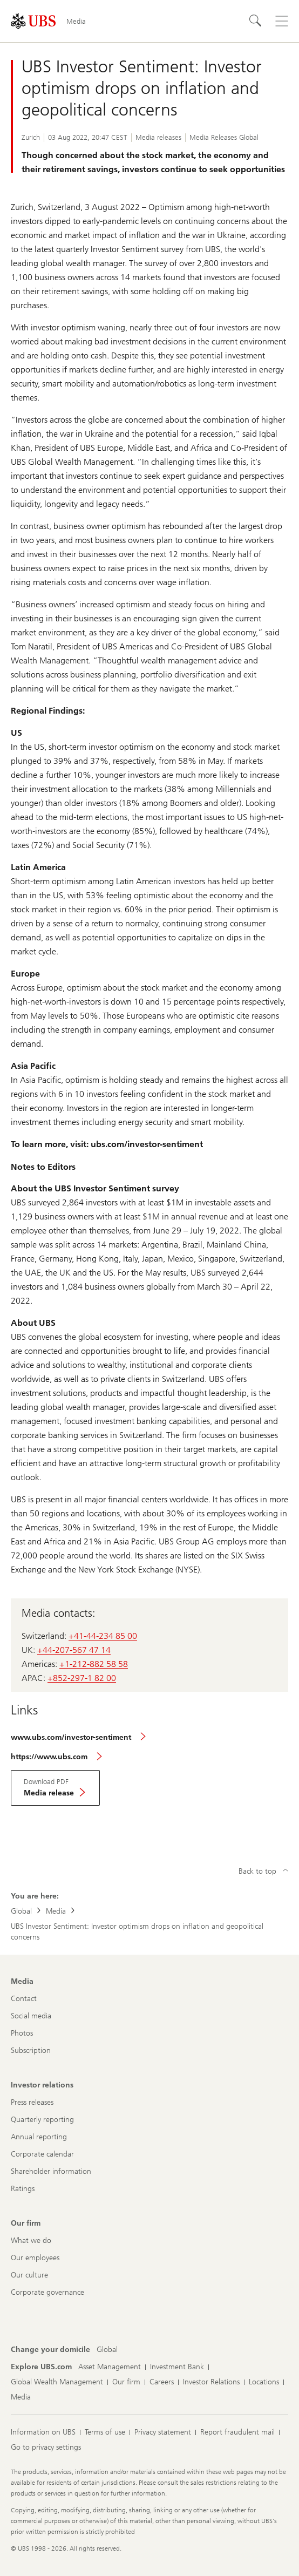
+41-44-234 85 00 (103, 1636)
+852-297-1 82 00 (81, 1678)
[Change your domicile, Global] (107, 2349)
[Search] (255, 21)
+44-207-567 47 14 (74, 1650)
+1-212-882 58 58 (93, 1664)
